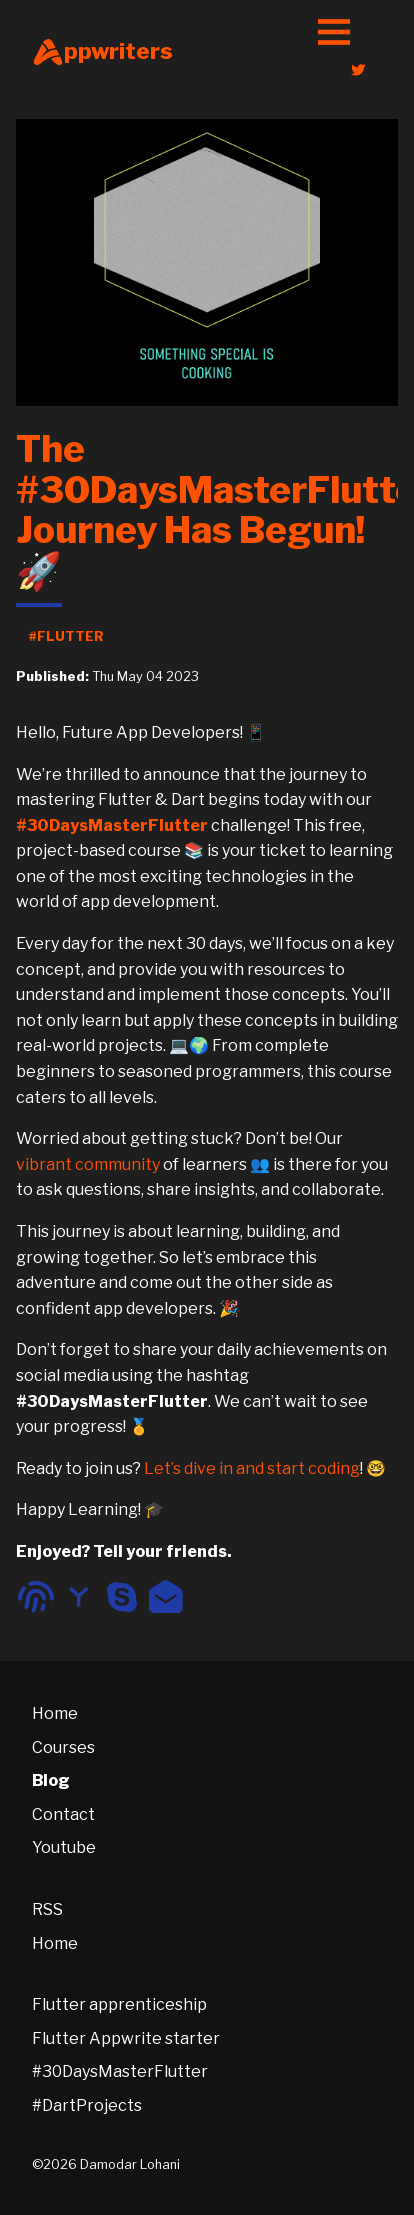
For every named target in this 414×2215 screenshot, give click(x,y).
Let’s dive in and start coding (252, 1468)
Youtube (64, 1847)
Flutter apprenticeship (119, 2004)
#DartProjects (87, 2105)
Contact (63, 1814)
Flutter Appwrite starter (126, 2038)
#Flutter (66, 636)
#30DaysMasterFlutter (120, 2071)
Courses (63, 1747)
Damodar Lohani (130, 2164)
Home (55, 1713)
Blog (51, 1780)
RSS (47, 1909)
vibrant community (88, 1164)
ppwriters (102, 52)
